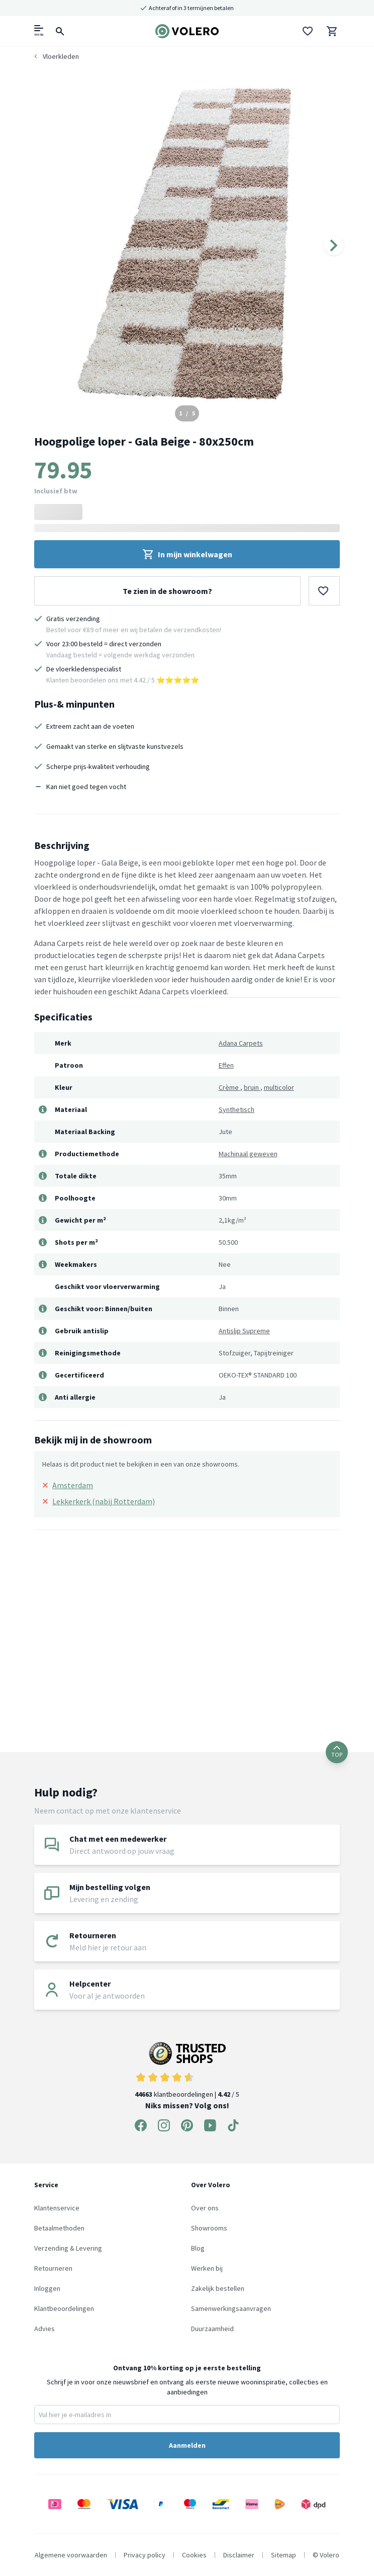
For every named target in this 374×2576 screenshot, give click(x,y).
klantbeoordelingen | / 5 (187, 2070)
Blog (198, 2248)
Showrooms (209, 2227)
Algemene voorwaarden (71, 2554)
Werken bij (207, 2268)
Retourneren (53, 2268)
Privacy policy (144, 2554)
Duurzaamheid (212, 2328)
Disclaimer (238, 2554)
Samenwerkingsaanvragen (231, 2308)
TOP (336, 1752)
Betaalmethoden (59, 2227)
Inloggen (47, 2288)
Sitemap (283, 2554)
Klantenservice (56, 2207)
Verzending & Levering (68, 2248)
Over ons (205, 2207)
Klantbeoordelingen (64, 2308)
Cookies (194, 2554)
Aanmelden (187, 2445)
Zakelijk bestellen (217, 2288)
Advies (44, 2328)
